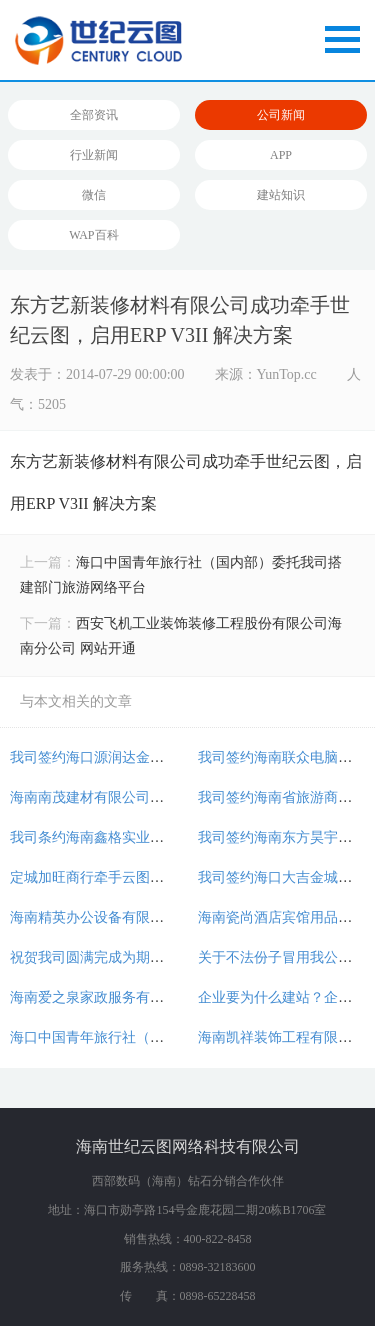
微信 (94, 195)
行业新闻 (94, 155)
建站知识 (281, 195)
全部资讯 (94, 115)
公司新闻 (281, 115)
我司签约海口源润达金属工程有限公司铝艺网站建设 (171, 757)
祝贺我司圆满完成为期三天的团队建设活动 (143, 957)
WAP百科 (93, 235)
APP (281, 155)
